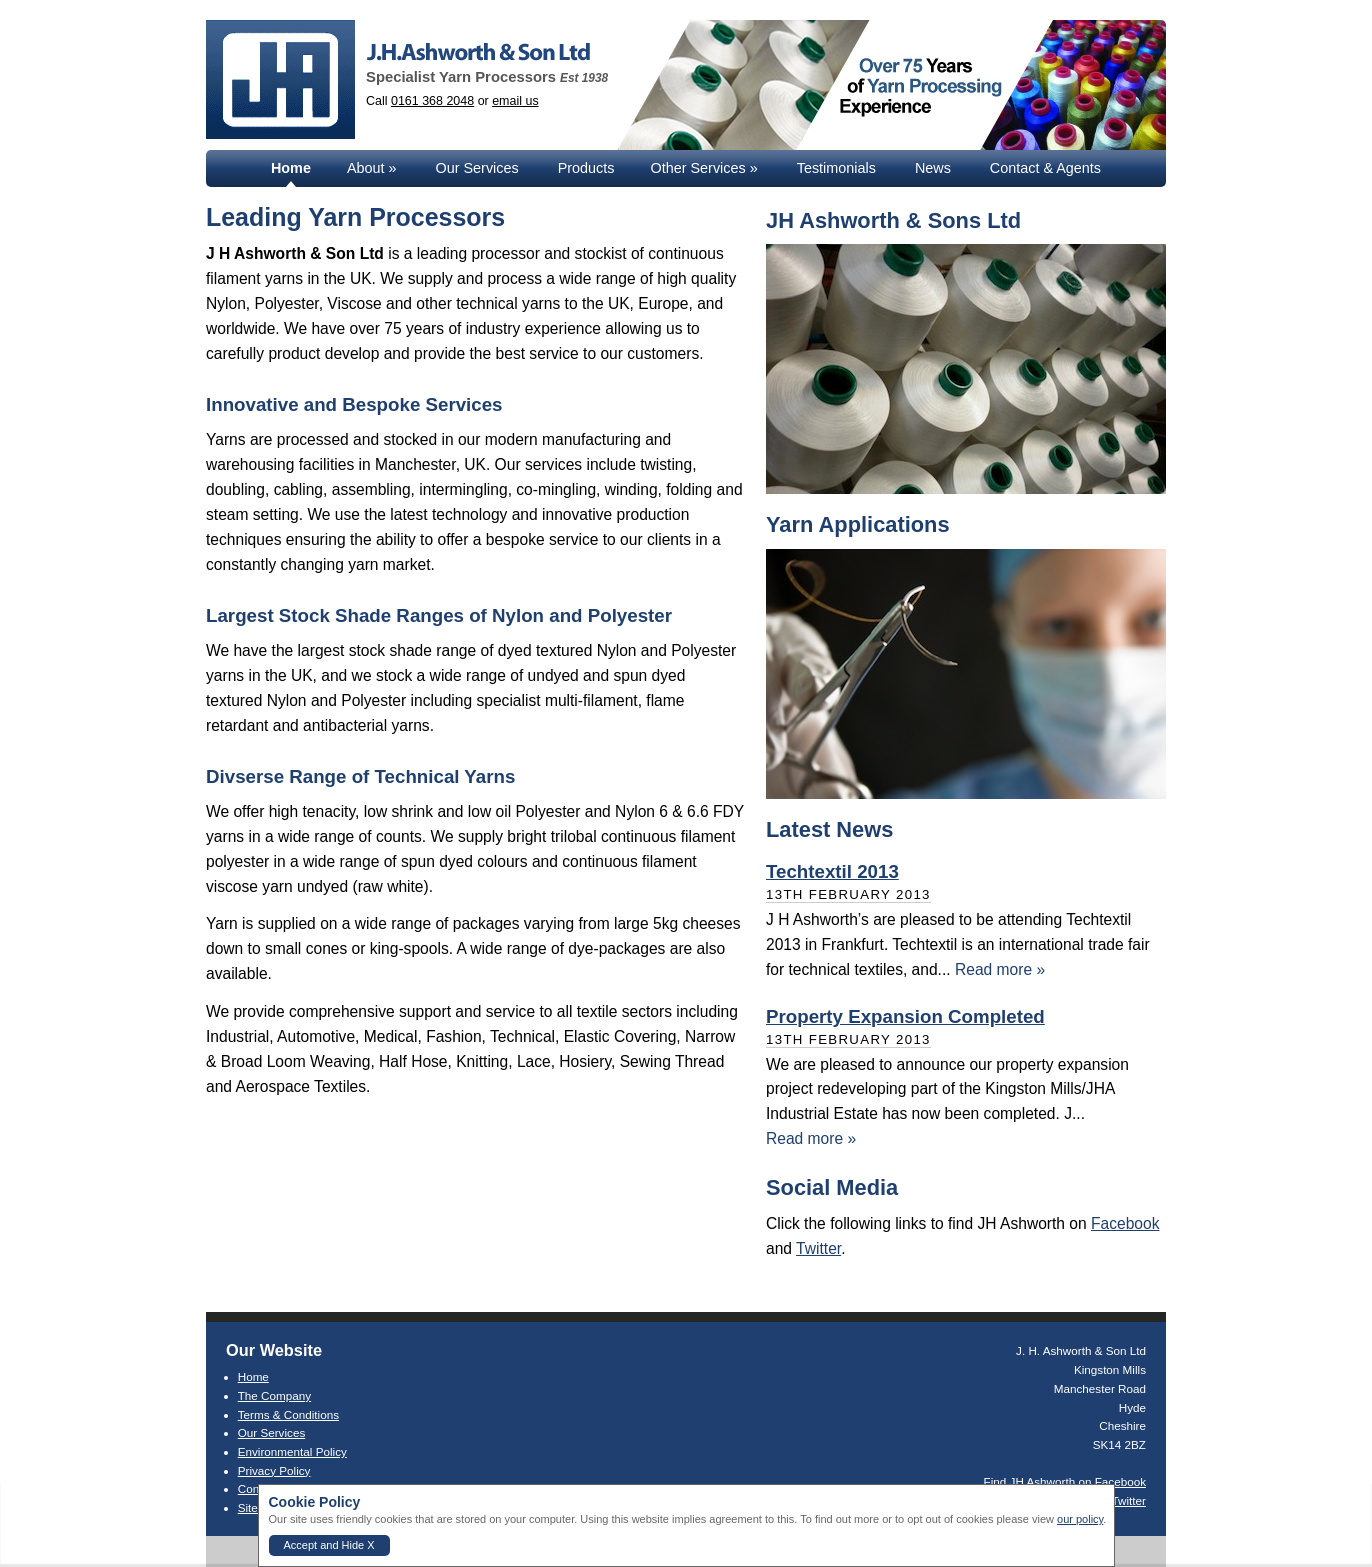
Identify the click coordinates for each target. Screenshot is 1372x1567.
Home (291, 168)
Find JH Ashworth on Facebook (1065, 1481)
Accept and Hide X (329, 1545)
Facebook (1125, 1223)
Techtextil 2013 (832, 871)
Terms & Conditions (288, 1414)
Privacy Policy (274, 1470)
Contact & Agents (1045, 168)
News (933, 168)
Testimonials (836, 168)
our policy (1080, 1519)
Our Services (477, 168)
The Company (274, 1395)
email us (515, 101)
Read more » (1000, 969)
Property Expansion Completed (905, 1016)
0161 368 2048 (432, 101)
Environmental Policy (292, 1451)
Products (586, 168)
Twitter (818, 1248)
